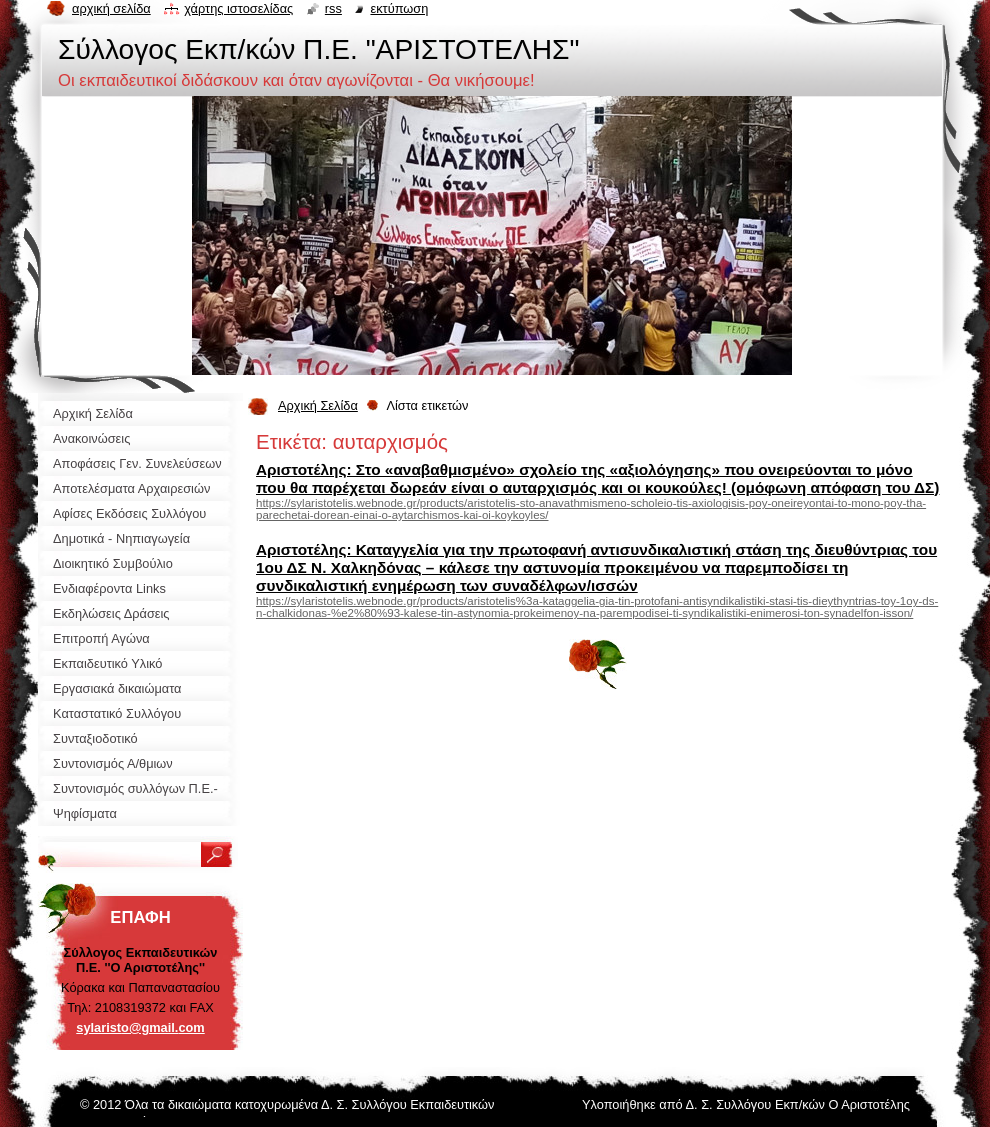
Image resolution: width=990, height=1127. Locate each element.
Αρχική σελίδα (111, 8)
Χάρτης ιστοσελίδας (238, 8)
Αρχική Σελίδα (318, 405)
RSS (333, 8)
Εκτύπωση (399, 8)
